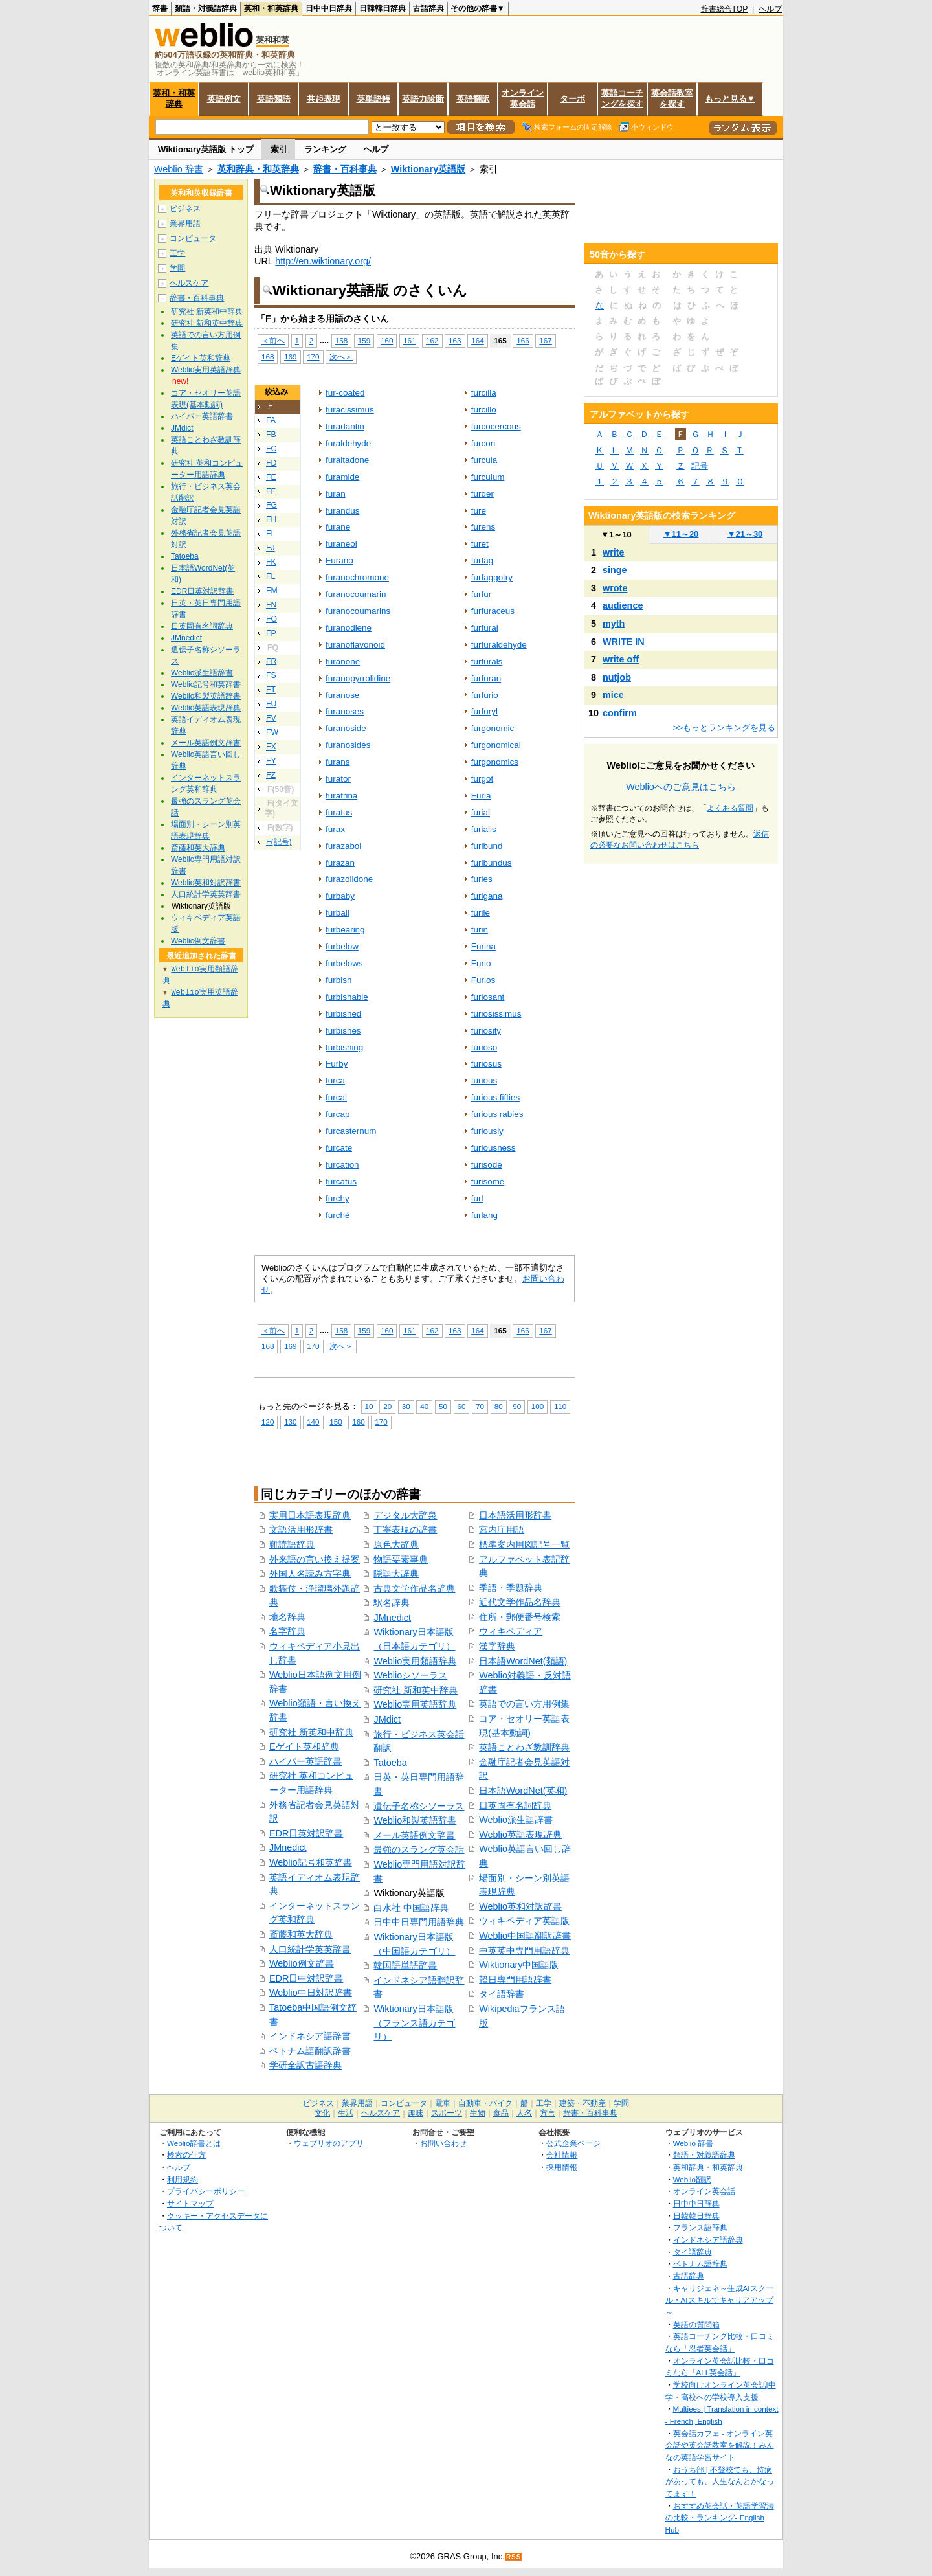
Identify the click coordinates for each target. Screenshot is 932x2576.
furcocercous (496, 426)
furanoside (346, 728)
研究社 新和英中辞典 (415, 1690)
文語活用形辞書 (301, 1529)
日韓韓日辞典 (382, 8)
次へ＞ (341, 356)
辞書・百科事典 (345, 169)
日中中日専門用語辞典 (418, 1922)
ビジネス (185, 208)
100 (537, 1406)
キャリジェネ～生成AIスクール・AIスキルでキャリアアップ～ (719, 2300)
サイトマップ (190, 2203)
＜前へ (273, 340)
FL (270, 576)
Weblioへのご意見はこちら (681, 787)
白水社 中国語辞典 (411, 1908)
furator (338, 779)
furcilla (483, 393)
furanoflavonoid (355, 645)
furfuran (486, 678)
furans (338, 762)
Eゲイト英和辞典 (304, 1746)
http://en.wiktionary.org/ (323, 261)
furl (477, 1198)
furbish (338, 980)
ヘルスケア (189, 283)
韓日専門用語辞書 (515, 1979)
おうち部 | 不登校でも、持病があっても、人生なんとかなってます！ (719, 2481)
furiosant (488, 997)
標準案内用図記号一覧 (524, 1544)
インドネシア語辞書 (310, 2036)
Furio (481, 963)
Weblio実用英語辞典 (414, 1704)
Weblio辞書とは (194, 2143)
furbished (343, 1014)
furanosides (348, 745)
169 (290, 356)
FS (271, 675)
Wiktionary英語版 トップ (206, 149)
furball (338, 913)
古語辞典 (428, 8)
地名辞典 (287, 1617)
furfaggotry (492, 577)
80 (498, 1406)
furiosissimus (496, 1014)
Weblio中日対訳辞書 (310, 1992)
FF (271, 491)
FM (272, 590)
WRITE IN (624, 642)
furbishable (347, 997)
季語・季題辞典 (510, 1588)
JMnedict (288, 1847)
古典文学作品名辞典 (414, 1588)
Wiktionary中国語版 (519, 1965)
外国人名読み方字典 (310, 1573)
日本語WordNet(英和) (523, 1790)
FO (271, 619)
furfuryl (484, 711)
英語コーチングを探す (622, 98)
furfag (482, 560)
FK (271, 562)
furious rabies (497, 1114)
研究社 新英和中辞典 (311, 1732)
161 (409, 340)
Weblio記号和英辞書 (310, 1862)
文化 (322, 2113)
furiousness (493, 1148)
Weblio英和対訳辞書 (520, 1906)
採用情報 (561, 2167)
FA (271, 420)
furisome (488, 1181)
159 (364, 340)
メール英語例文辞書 (414, 1835)
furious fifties (495, 1097)
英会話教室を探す (672, 98)
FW (272, 732)
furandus (342, 510)
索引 (279, 149)
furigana (487, 896)
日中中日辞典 (328, 8)
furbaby (340, 896)
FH (271, 519)
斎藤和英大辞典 (301, 1934)
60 (462, 1406)
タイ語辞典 (692, 2252)
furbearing (345, 929)
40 (424, 1406)
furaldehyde (348, 443)
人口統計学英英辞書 (310, 1949)
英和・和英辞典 (271, 8)
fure (478, 510)
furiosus (486, 1063)
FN (271, 604)
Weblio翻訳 (692, 2179)
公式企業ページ (573, 2143)
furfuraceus (493, 611)
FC (271, 448)
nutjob (617, 677)
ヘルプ (770, 9)
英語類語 (274, 99)
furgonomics (494, 762)
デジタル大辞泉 (405, 1515)
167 (545, 340)
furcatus (341, 1181)
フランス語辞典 (700, 2227)
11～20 (681, 534)
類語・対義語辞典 (206, 8)
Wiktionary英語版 (428, 169)
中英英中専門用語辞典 (524, 1950)
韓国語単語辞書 (405, 1965)
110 (560, 1406)
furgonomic (493, 728)
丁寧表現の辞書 (405, 1529)
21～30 (745, 534)
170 (313, 356)
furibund (487, 846)
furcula (484, 460)
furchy (338, 1198)
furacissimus (350, 409)
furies (482, 879)
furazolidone (349, 879)
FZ (271, 775)
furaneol (341, 543)
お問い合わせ (443, 2143)
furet (480, 543)
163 (455, 340)
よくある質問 (730, 808)
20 (387, 1406)
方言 (547, 2113)
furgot (482, 779)
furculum (488, 477)
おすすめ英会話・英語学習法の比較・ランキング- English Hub (719, 2518)
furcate (339, 1148)
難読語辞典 (292, 1544)
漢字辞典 (497, 1646)
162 (432, 340)
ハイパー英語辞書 (305, 1761)
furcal (336, 1097)
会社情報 (561, 2155)
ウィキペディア (510, 1631)
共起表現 (323, 99)
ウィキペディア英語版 (524, 1920)
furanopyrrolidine (358, 678)
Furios (483, 980)
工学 (177, 253)
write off (621, 659)
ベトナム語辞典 (700, 2263)
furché (338, 1215)
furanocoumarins (358, 611)
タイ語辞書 (501, 1994)
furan (336, 494)
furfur (481, 594)
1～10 (616, 534)
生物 (477, 2113)
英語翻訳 (473, 99)
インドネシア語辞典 (708, 2239)
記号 (699, 466)
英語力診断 (423, 99)
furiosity (486, 1030)
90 (517, 1406)
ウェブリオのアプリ (329, 2143)
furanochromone (357, 577)
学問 (177, 268)
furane (338, 527)
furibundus (491, 863)
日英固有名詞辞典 (515, 1805)
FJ (270, 547)
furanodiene (349, 628)
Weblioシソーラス (410, 1675)
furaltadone (347, 460)
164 (477, 340)
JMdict (387, 1719)
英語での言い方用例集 (524, 1704)
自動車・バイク (485, 2103)
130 (290, 1422)
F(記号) (279, 841)
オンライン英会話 (523, 98)
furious (484, 1080)
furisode (486, 1164)
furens (483, 527)
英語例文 (224, 99)
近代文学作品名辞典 (519, 1602)
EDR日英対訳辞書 (306, 1833)
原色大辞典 (396, 1544)
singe (615, 570)
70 (480, 1406)
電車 (442, 2103)
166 (522, 340)
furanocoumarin (356, 594)
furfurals (487, 661)
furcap (338, 1114)
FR (271, 661)
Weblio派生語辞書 (516, 1819)
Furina (483, 946)
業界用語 (185, 223)
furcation (342, 1164)
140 (313, 1422)
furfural (484, 628)
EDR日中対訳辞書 (306, 1978)
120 (267, 1422)
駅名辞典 (391, 1603)
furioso (484, 1047)
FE (271, 477)
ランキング (325, 149)
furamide (342, 477)
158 (341, 340)
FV (271, 718)
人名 (524, 2113)
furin (479, 929)
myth (614, 623)
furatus (339, 812)
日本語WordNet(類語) (523, 1661)
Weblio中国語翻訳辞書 (525, 1935)
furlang (484, 1215)
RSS (514, 2556)
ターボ (572, 99)
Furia (481, 795)
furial (480, 812)
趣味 (415, 2113)
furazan (340, 863)
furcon (483, 443)
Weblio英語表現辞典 (520, 1834)
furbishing (344, 1047)
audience (623, 605)
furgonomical (496, 745)
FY (271, 760)
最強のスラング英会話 (418, 1849)
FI (269, 533)
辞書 (160, 8)
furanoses (345, 711)
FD (271, 463)
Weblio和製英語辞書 (414, 1820)
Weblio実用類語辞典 (414, 1661)
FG (271, 505)
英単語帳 (373, 99)
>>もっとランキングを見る (724, 727)
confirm (620, 713)
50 (443, 1406)
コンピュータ (193, 238)
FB (271, 434)
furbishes (343, 1030)
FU (271, 703)
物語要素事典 (400, 1559)
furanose (342, 695)
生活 (345, 2113)
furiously (487, 1131)
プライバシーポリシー (206, 2191)
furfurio (484, 695)
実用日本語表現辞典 (310, 1515)
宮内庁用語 (501, 1529)
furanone (343, 661)
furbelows (344, 963)
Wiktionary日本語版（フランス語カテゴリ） (414, 2023)
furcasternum (351, 1131)
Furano (339, 560)
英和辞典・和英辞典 (258, 169)
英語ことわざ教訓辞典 (524, 1747)
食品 (501, 2113)
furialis (483, 829)
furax (335, 829)
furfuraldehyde (499, 645)
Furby (337, 1063)
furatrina (341, 795)
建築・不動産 (582, 2103)
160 (387, 340)
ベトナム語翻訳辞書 (310, 2051)
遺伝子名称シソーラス (418, 1806)
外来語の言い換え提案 (314, 1559)
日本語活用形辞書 (515, 1515)
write (614, 552)
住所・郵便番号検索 (519, 1617)
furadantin (345, 426)
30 (406, 1406)
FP (271, 633)
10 (369, 1406)
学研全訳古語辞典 (305, 2065)
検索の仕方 (186, 2155)
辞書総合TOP (724, 9)
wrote (615, 588)
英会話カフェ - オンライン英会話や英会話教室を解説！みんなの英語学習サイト (719, 2445)
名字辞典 (287, 1631)
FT (271, 689)
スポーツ (446, 2113)
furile (480, 913)
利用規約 (182, 2179)
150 (335, 1422)
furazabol (343, 846)
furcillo (483, 409)
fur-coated (345, 393)
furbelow (342, 946)
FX (271, 746)
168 (267, 356)
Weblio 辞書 (178, 169)
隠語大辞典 (396, 1573)
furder (482, 494)
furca (335, 1080)
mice (613, 695)
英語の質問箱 (696, 2324)
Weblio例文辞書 (301, 1963)
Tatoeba (389, 1762)
